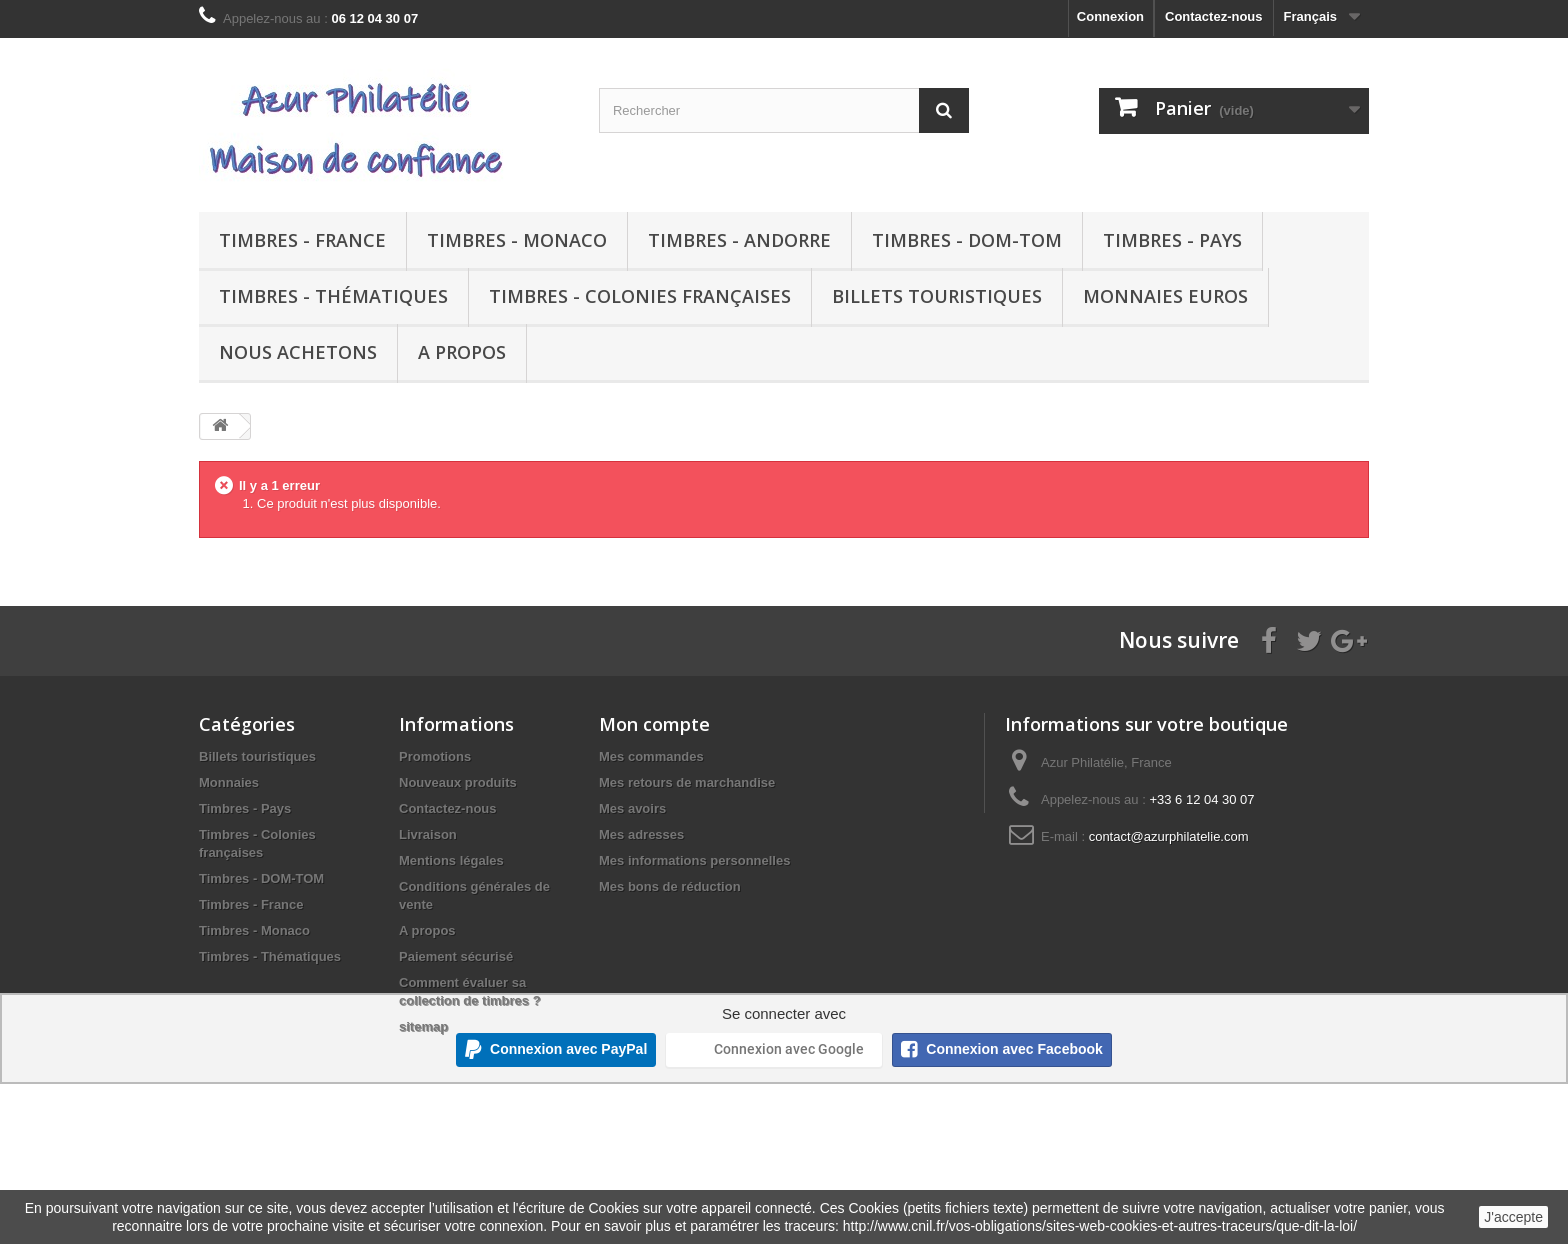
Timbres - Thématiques (333, 296)
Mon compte (654, 724)
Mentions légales (451, 860)
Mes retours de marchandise (687, 782)
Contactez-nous (1214, 16)
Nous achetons (298, 352)
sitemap (423, 1026)
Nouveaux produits (458, 782)
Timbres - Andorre (739, 240)
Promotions (435, 756)
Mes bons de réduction (670, 886)
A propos (462, 352)
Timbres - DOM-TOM (967, 240)
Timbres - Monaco (517, 240)
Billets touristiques (937, 296)
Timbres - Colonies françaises (640, 296)
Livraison (428, 834)
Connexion (1110, 16)
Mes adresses (641, 834)
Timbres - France (302, 240)
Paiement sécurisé (456, 956)
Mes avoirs (632, 808)
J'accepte (1513, 1217)
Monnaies (229, 782)
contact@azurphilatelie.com (1169, 836)
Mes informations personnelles (694, 860)
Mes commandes (651, 756)
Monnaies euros (1165, 296)
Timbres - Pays (1172, 240)
